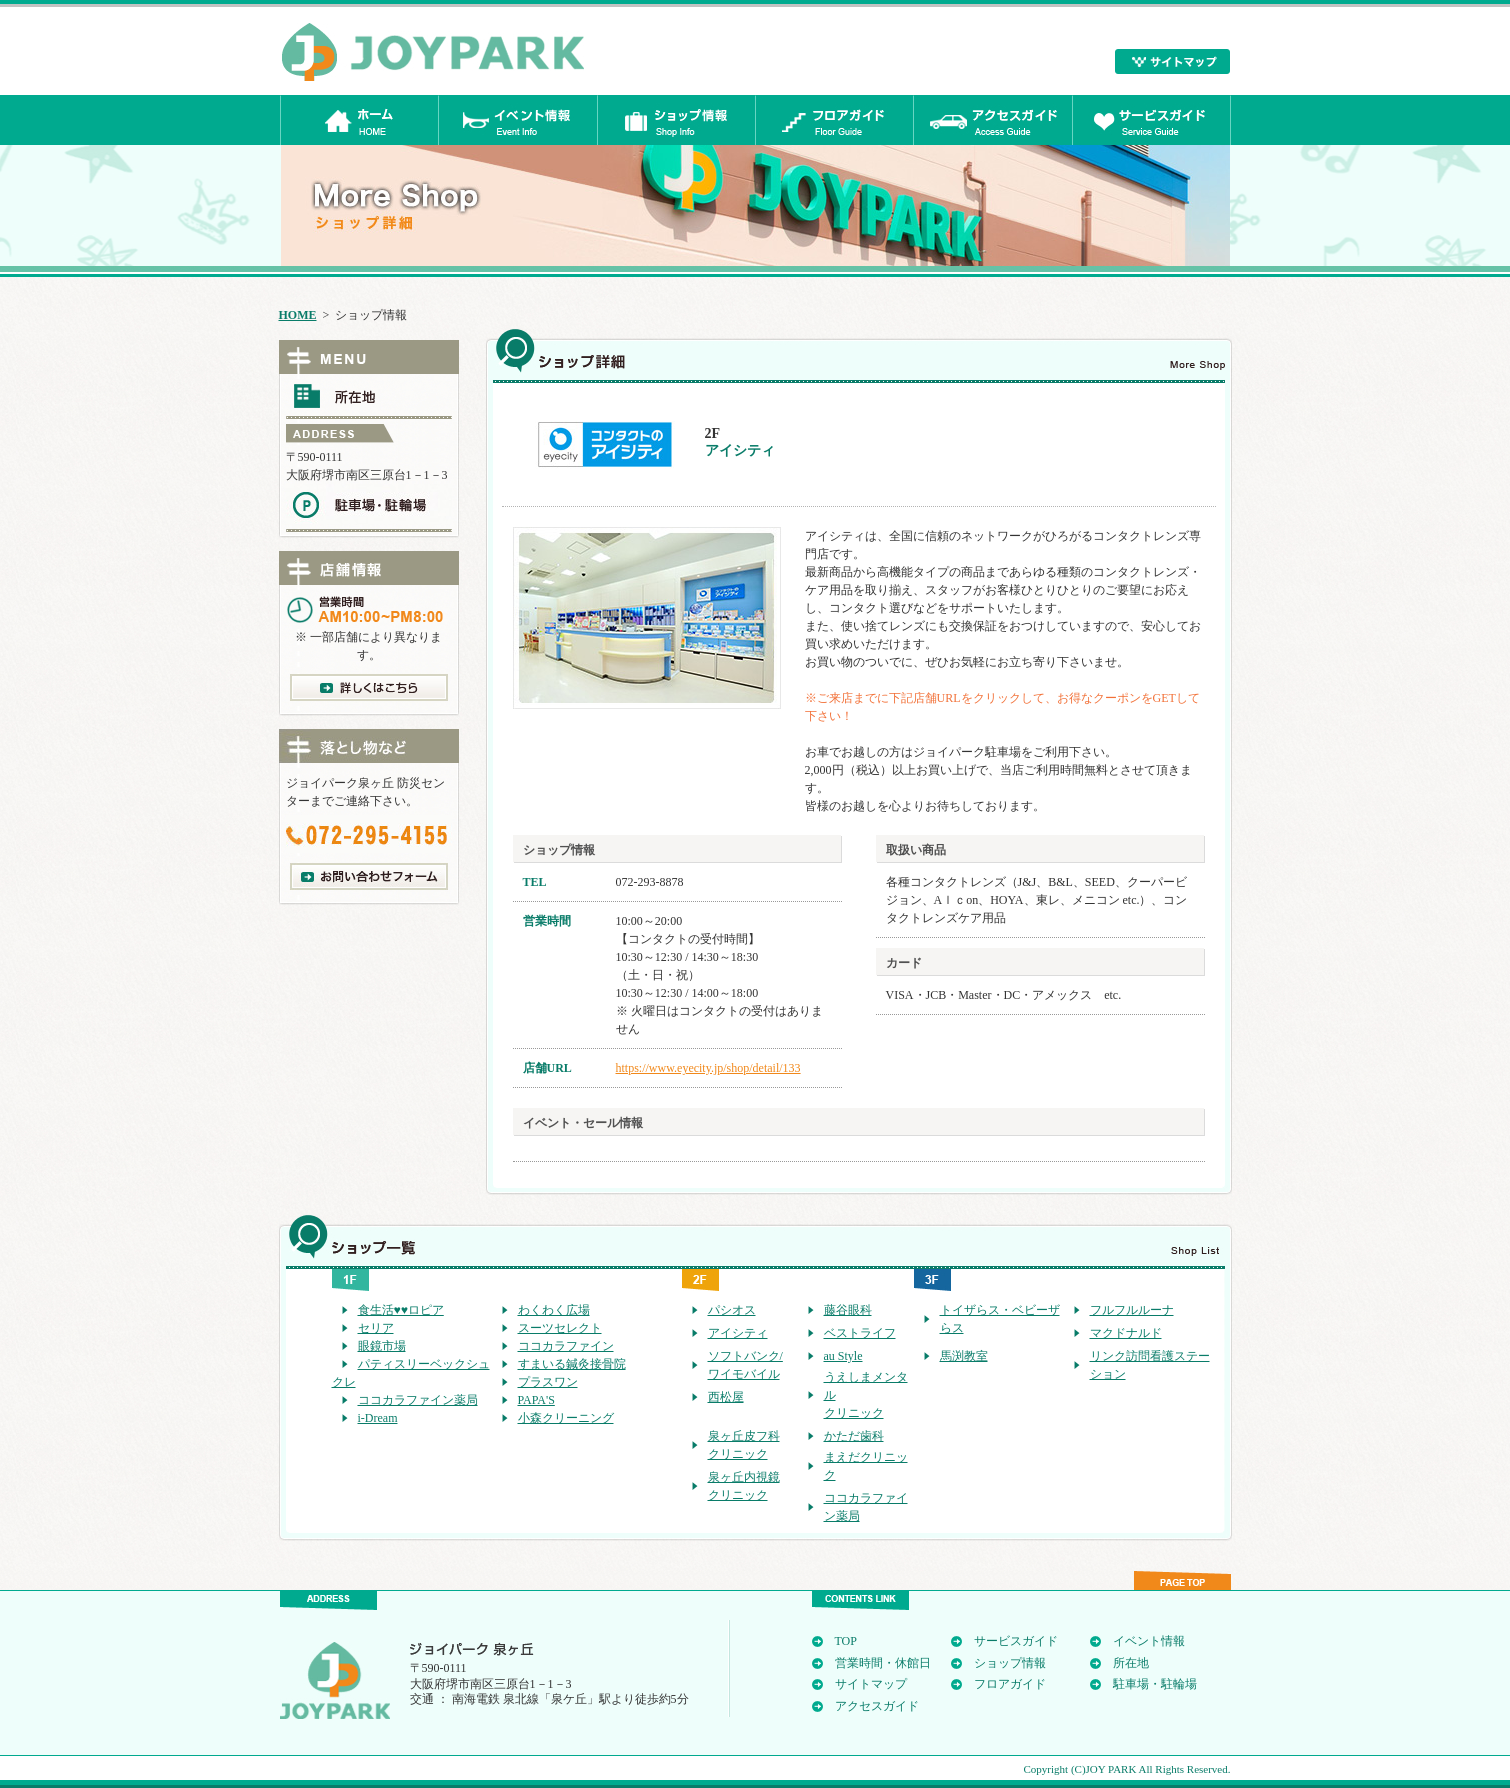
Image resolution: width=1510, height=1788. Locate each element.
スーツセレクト (560, 1328)
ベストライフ (860, 1333)
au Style (843, 1356)
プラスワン (548, 1382)
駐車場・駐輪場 (1155, 1684)
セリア (376, 1328)
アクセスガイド (877, 1706)
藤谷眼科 (848, 1310)
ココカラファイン (566, 1346)
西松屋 (726, 1397)
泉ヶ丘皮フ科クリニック (744, 1445)
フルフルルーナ (1132, 1310)
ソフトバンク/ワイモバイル (745, 1365)
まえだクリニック (866, 1466)
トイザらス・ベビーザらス (1000, 1319)
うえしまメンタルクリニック (866, 1395)
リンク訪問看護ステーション (1150, 1365)
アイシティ (738, 1333)
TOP (846, 1641)
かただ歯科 (854, 1436)
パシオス (732, 1310)
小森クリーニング (566, 1418)
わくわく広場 (554, 1310)
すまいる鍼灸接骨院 (572, 1364)
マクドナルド (1126, 1333)
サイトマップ (871, 1684)
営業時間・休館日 (883, 1663)
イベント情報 (1149, 1641)
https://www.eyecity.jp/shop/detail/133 (708, 1068)
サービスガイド (1016, 1641)
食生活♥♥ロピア (401, 1310)
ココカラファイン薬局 (418, 1400)
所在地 (1131, 1663)
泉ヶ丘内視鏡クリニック (744, 1486)
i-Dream (378, 1418)
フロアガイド (1010, 1684)
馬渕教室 (964, 1356)
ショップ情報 (1010, 1663)
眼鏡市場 (382, 1346)
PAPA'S (536, 1400)
